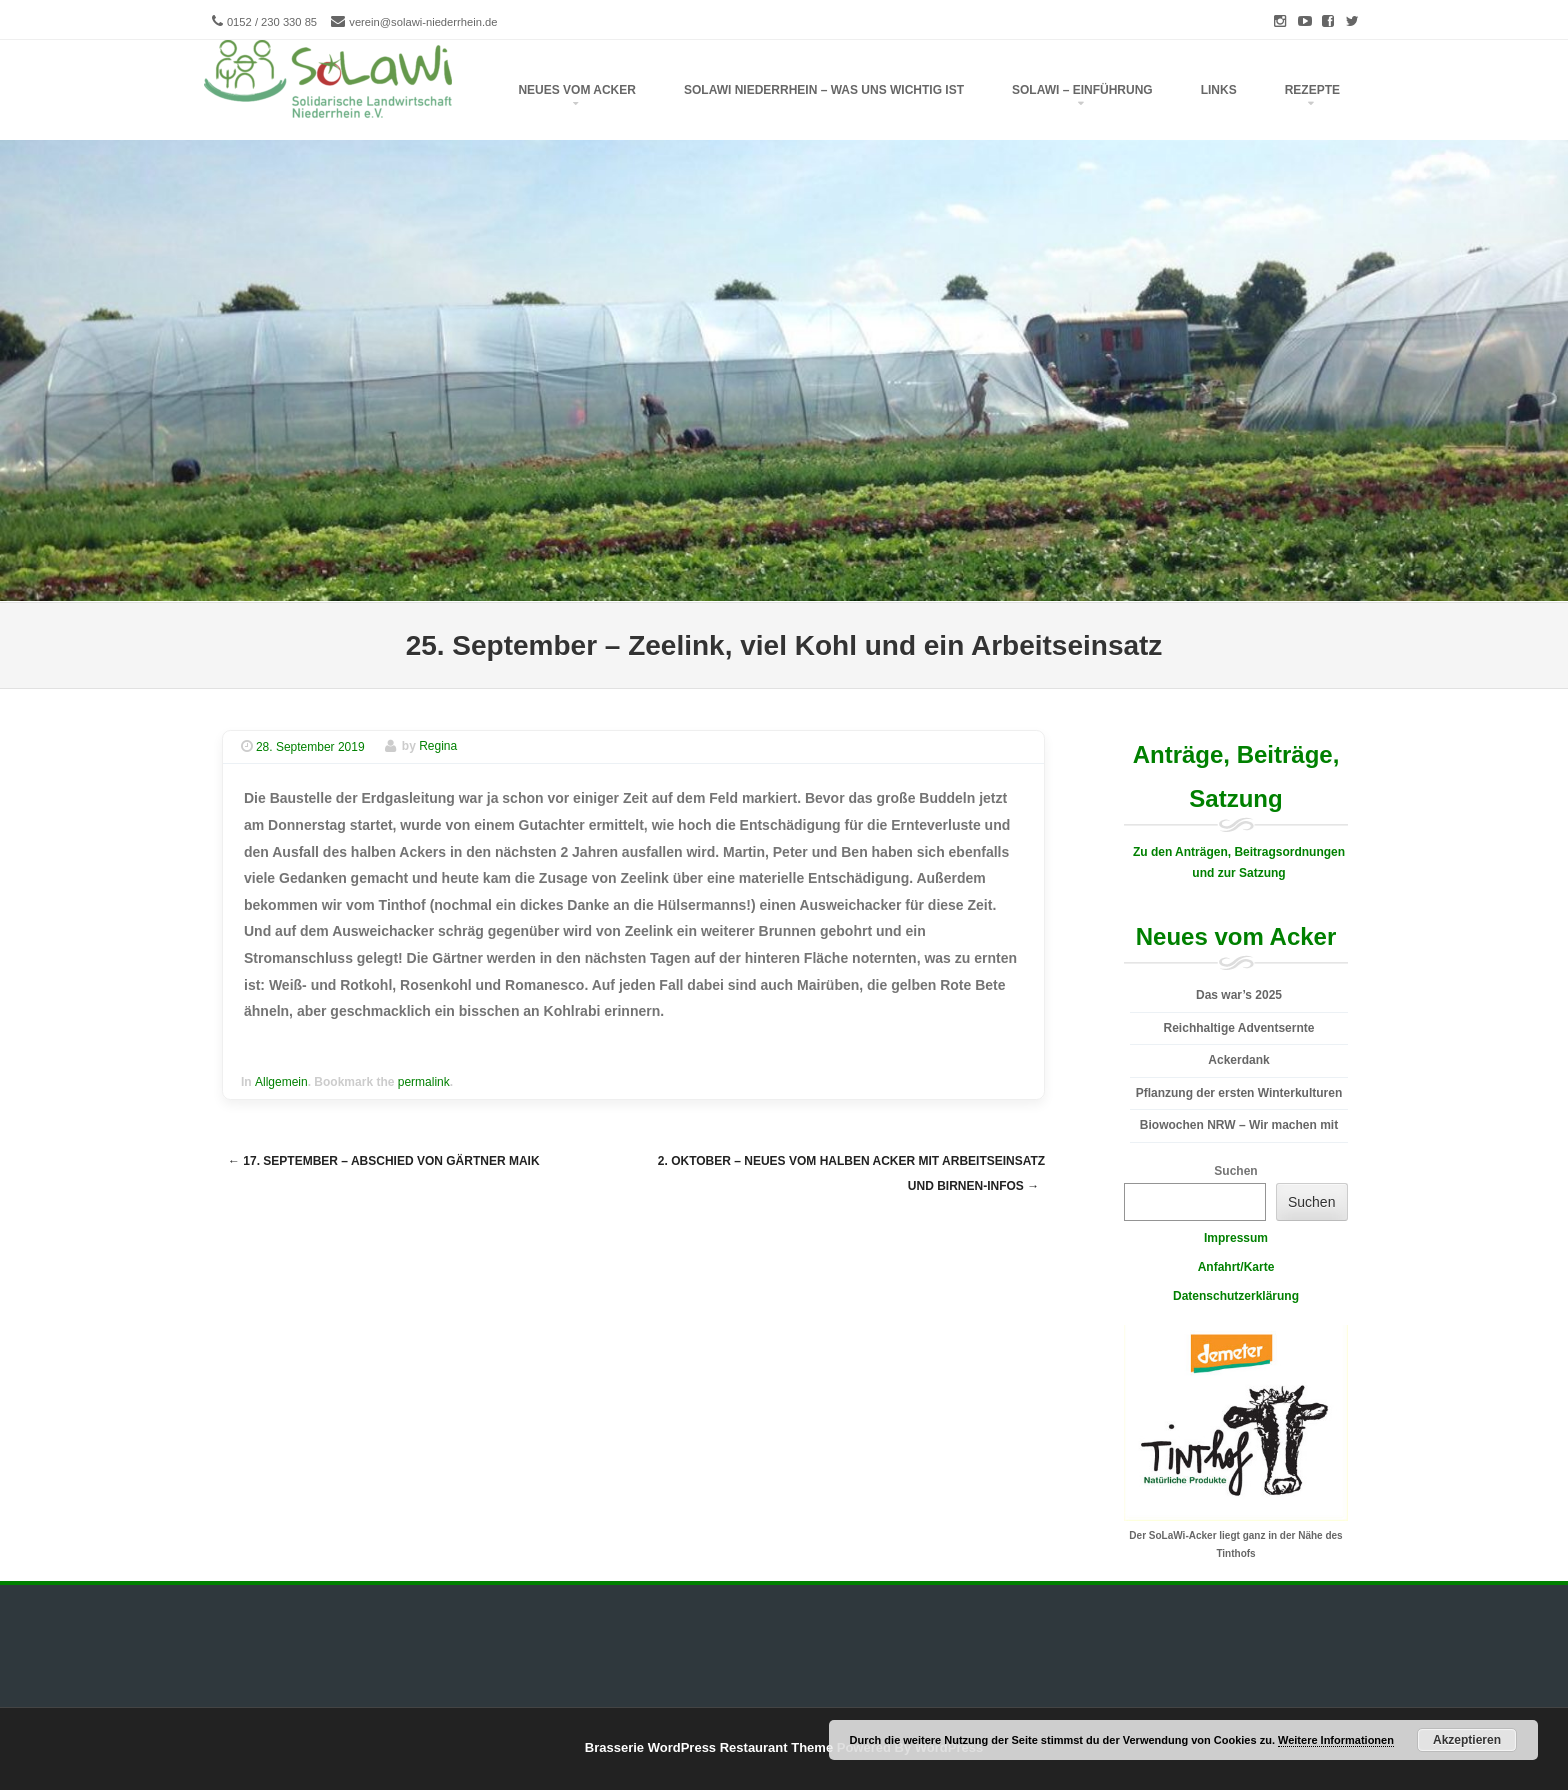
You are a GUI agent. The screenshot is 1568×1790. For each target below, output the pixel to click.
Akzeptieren (1467, 1740)
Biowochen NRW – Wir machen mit (1239, 1125)
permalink (424, 1082)
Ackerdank (1238, 1060)
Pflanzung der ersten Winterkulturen (1239, 1093)
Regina (438, 747)
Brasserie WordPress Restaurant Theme (709, 1747)
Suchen (1235, 1171)
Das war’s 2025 (1239, 995)
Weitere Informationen (1336, 1740)
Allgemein (281, 1082)
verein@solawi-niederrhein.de (423, 22)
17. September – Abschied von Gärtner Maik (384, 1161)
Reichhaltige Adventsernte (1239, 1028)
